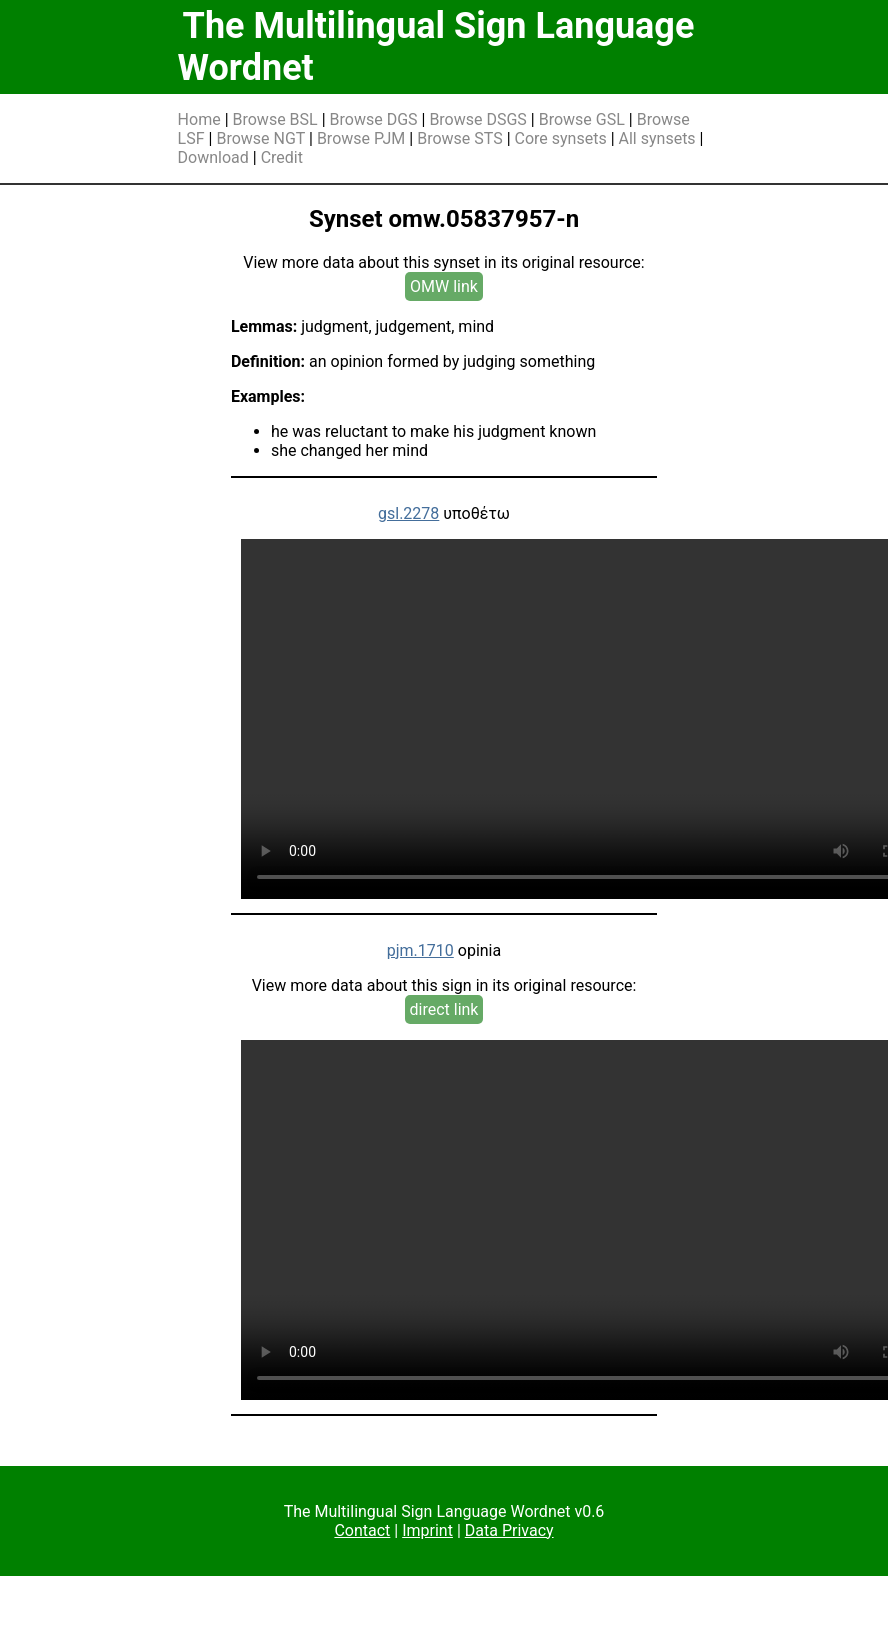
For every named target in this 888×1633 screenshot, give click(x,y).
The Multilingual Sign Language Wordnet (436, 47)
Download (213, 157)
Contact (362, 1530)
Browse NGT (260, 138)
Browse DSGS (478, 119)
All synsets (657, 138)
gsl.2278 (408, 513)
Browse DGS (374, 119)
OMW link (444, 286)
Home (199, 119)
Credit (282, 157)
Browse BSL (275, 119)
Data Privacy (509, 1530)
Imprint (427, 1530)
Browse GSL (582, 119)
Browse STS (460, 138)
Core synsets (561, 138)
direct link (444, 1009)
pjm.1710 (420, 950)
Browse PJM (361, 138)
